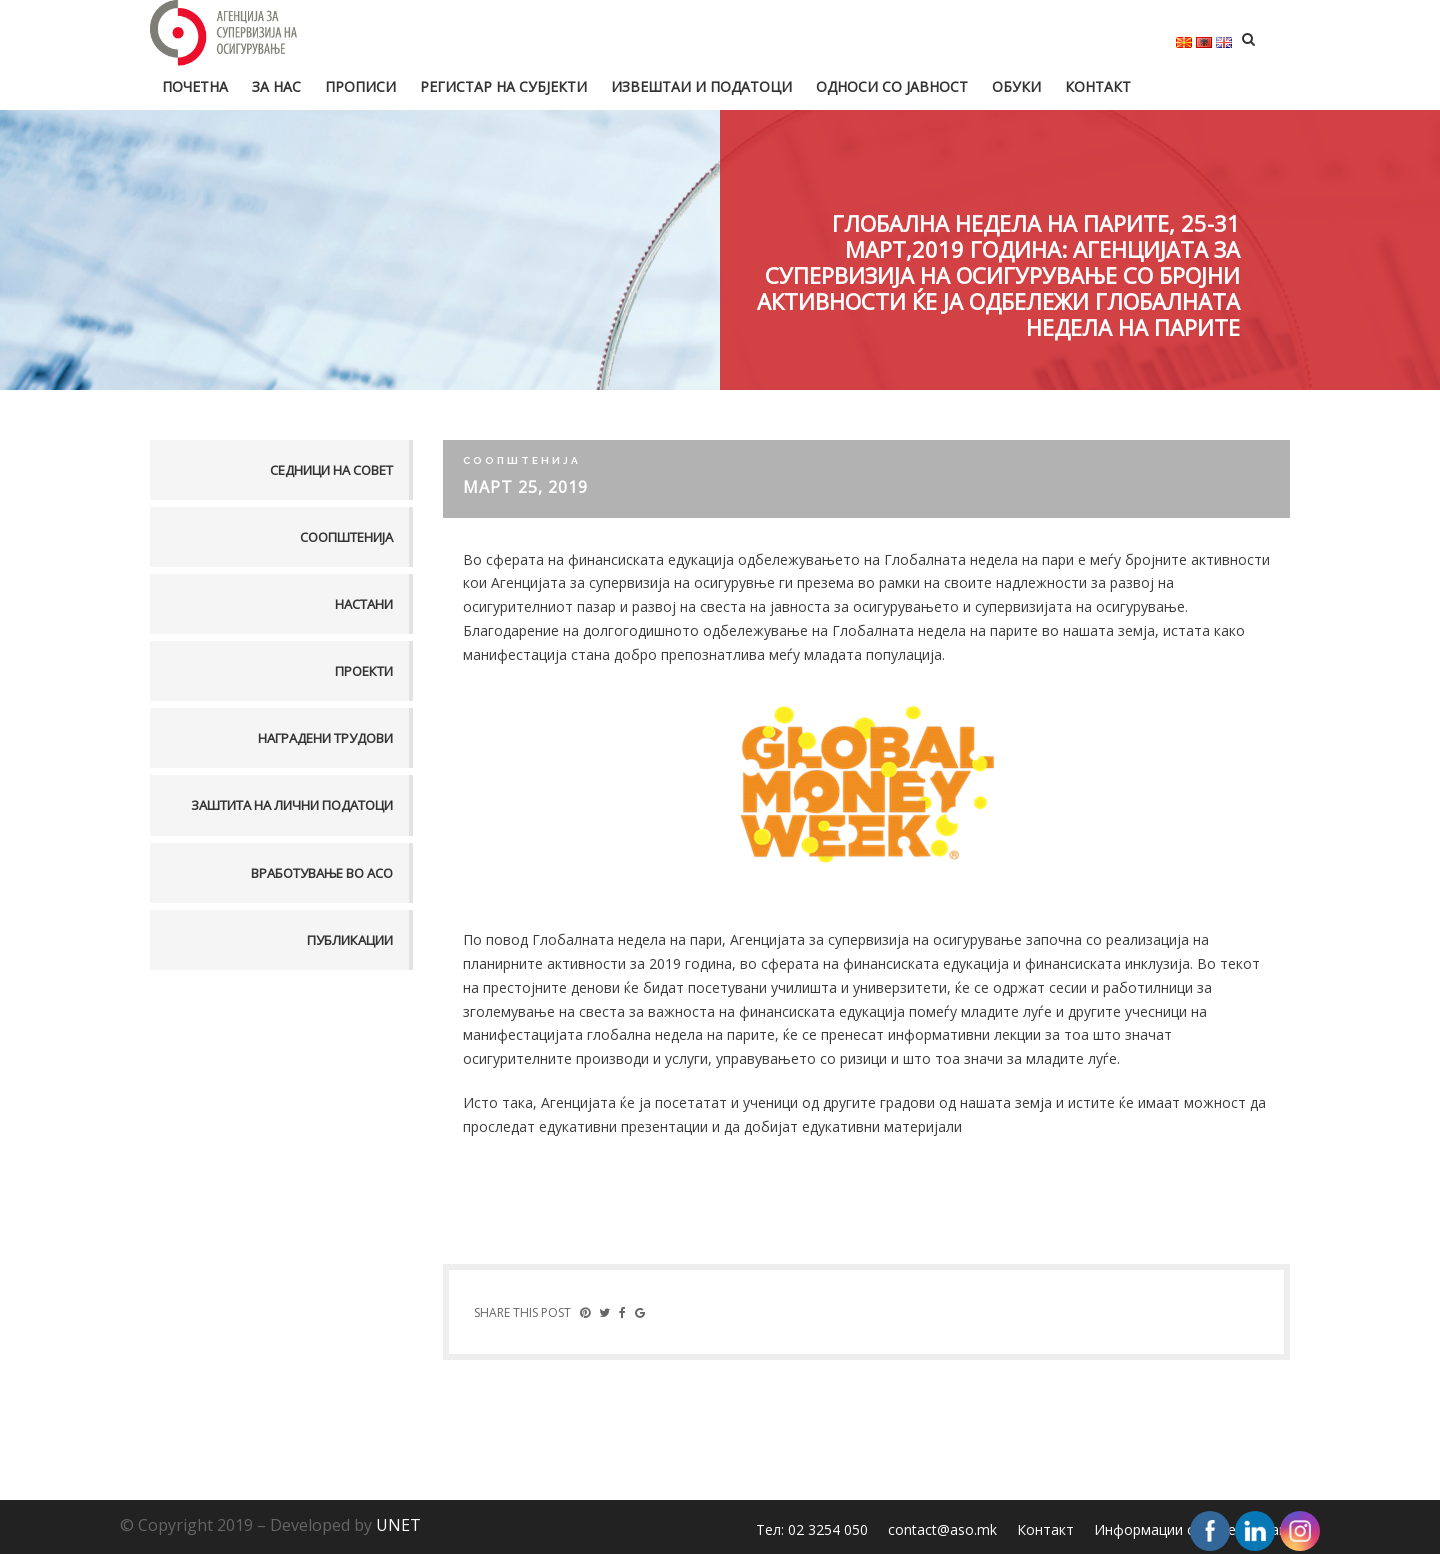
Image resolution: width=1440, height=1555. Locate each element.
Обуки (1016, 86)
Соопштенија (346, 537)
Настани (364, 604)
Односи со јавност (892, 86)
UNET (398, 1526)
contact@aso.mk (942, 1530)
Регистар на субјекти (503, 86)
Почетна (195, 86)
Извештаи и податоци (701, 86)
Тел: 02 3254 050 (812, 1530)
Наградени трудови (325, 738)
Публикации (350, 940)
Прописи (360, 86)
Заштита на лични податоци (292, 805)
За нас (276, 86)
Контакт (1098, 86)
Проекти (364, 671)
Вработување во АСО (322, 873)
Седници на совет (331, 470)
